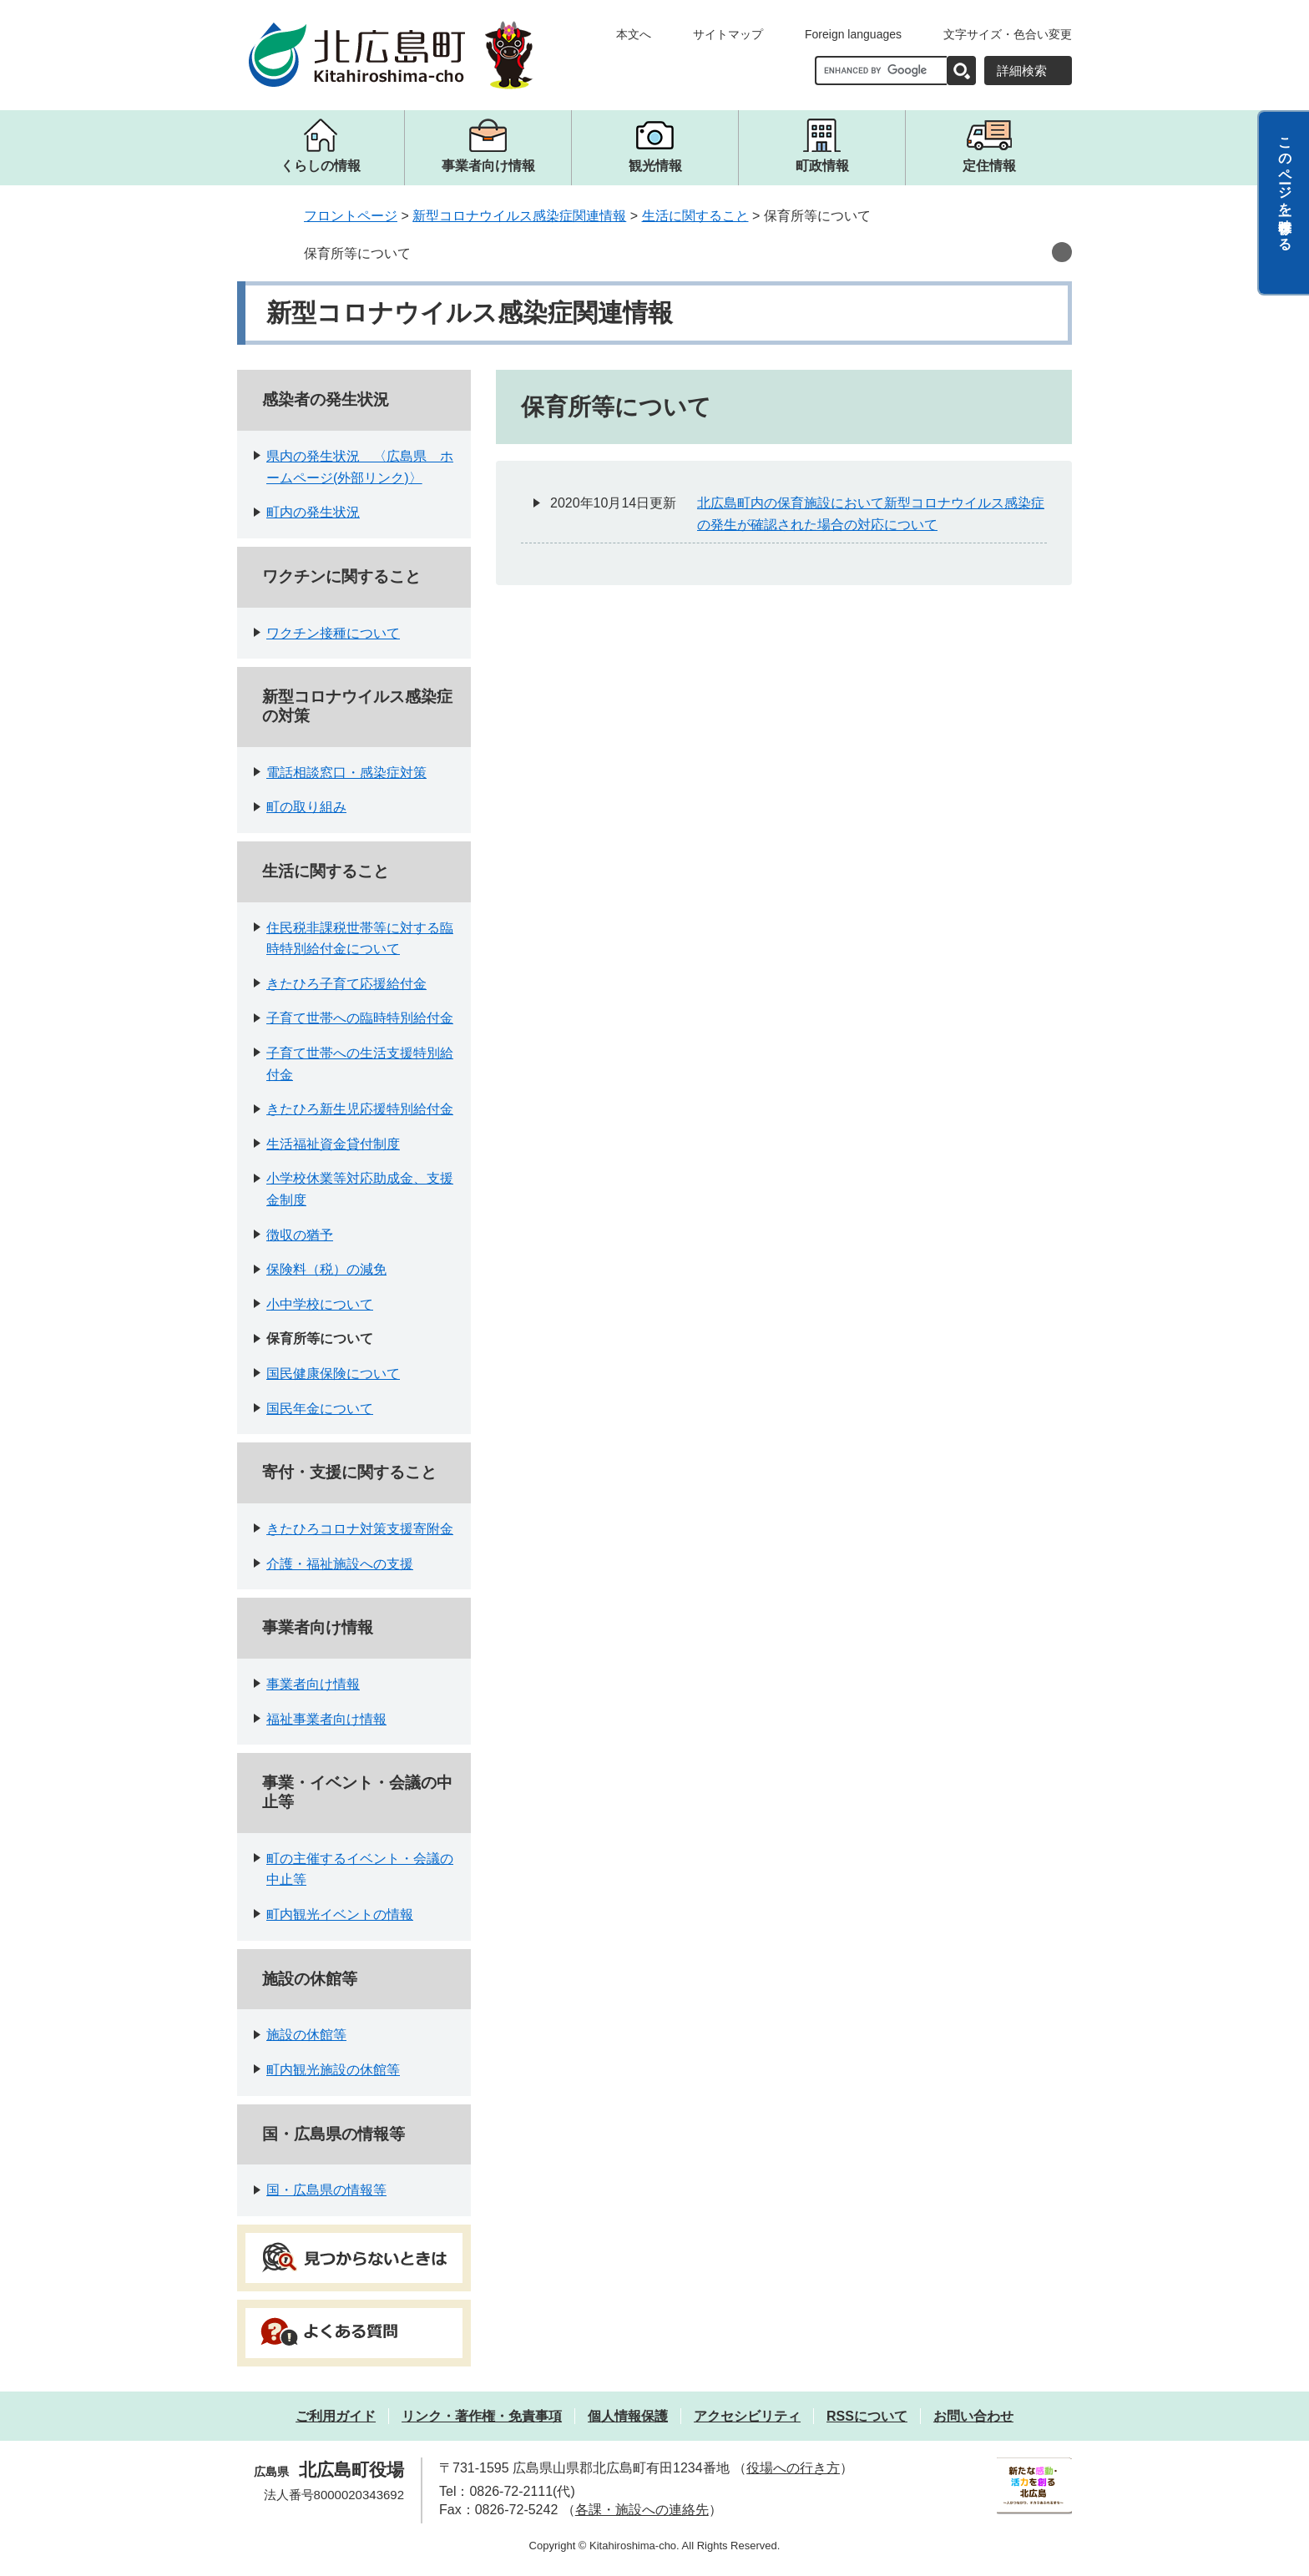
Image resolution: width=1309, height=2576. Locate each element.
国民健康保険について (333, 1373)
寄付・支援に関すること (349, 1472)
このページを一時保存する (1285, 186)
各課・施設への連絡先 (642, 2510)
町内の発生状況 (313, 512)
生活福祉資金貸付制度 (333, 1144)
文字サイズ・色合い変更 (1007, 34)
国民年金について (319, 1409)
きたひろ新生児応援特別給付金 (359, 1109)
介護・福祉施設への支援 (339, 1564)
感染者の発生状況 (325, 399)
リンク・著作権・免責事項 (482, 2416)
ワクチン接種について (333, 633)
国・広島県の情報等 (333, 2134)
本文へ (633, 34)
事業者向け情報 (317, 1627)
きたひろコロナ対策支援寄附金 (359, 1529)
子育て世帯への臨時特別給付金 (359, 1018)
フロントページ (350, 216)
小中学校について (319, 1304)
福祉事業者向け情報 (326, 1719)
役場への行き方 (793, 2468)
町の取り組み (306, 807)
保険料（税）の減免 (326, 1269)
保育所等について (357, 253)
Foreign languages (853, 34)
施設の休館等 (309, 1979)
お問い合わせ (973, 2416)
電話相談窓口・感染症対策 (346, 772)
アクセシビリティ (747, 2416)
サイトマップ (728, 34)
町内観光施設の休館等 (333, 2070)
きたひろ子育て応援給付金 (346, 984)
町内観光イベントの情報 (339, 1914)
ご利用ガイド (336, 2416)
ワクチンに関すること (341, 576)
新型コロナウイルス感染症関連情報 (519, 216)
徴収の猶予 (299, 1235)
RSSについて (866, 2416)
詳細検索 (1022, 70)
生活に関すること (695, 216)
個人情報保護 (628, 2416)
